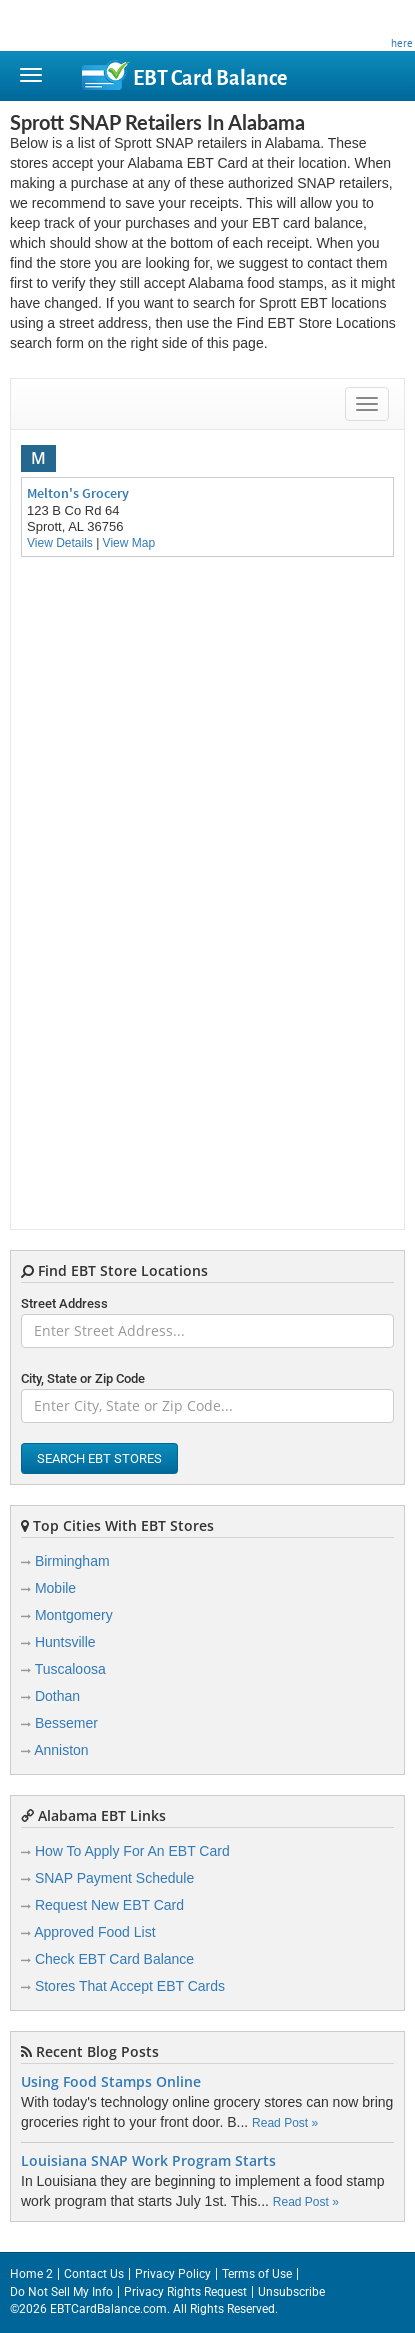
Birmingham (72, 1561)
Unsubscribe (291, 2292)
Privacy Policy (173, 2274)
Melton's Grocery (78, 493)
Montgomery (74, 1615)
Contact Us (94, 2274)
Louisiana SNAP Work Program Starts (148, 2161)
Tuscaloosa (70, 1669)
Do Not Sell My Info (61, 2292)
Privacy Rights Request (185, 2292)
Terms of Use (257, 2274)
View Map (129, 543)
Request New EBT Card (109, 1905)
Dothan (57, 1696)
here (402, 43)
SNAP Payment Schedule (114, 1878)
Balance (210, 78)
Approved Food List (94, 1932)
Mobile (55, 1588)
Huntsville (65, 1642)
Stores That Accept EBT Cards (130, 1986)
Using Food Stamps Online (111, 2082)
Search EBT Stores (99, 1458)
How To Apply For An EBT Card (132, 1851)
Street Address (64, 1303)
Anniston (61, 1750)
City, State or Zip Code (83, 1378)
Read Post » (285, 2123)
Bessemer (66, 1723)
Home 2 (31, 2274)
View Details (60, 543)
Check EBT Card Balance (114, 1959)
